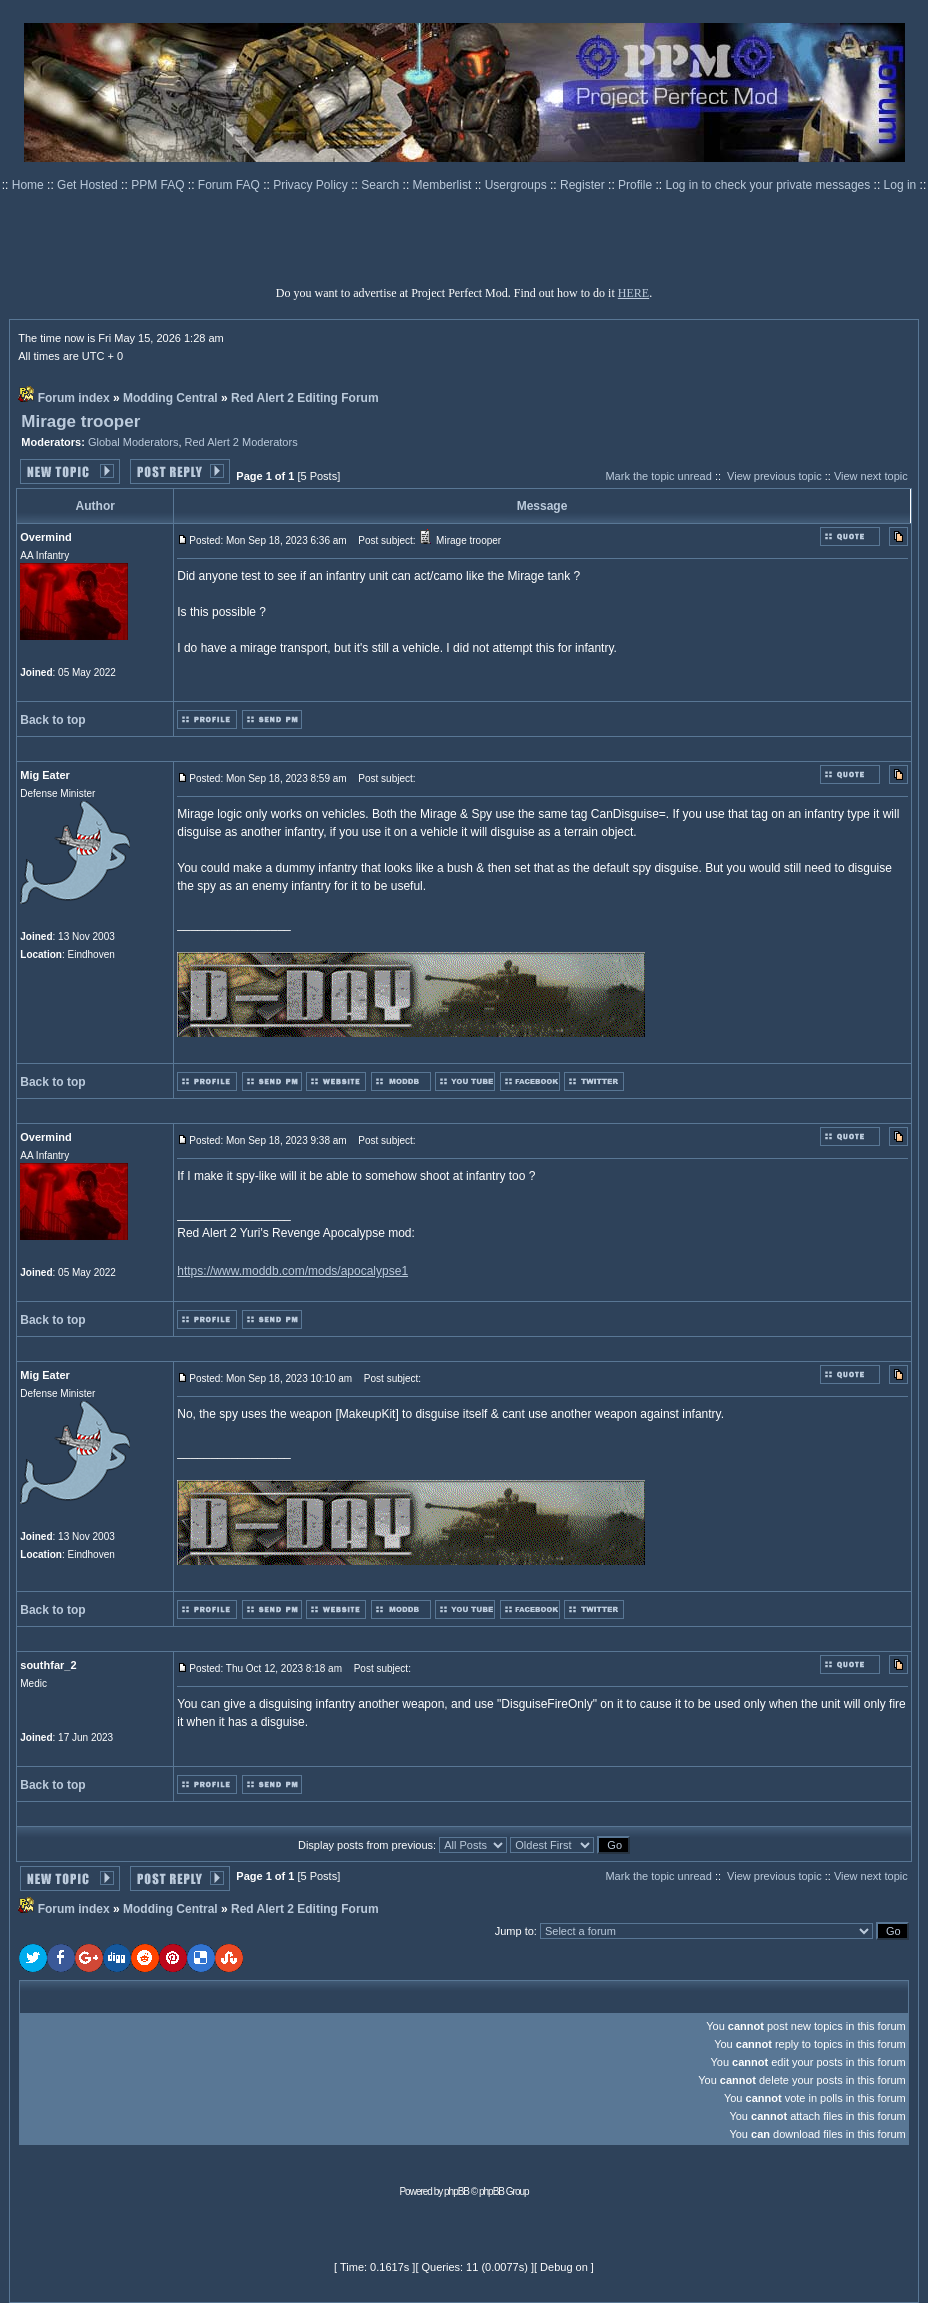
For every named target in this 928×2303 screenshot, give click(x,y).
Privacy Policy (312, 185)
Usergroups (517, 185)
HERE (633, 293)
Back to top (52, 720)
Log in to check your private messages (769, 185)
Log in (900, 185)
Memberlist (444, 185)
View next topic (871, 476)
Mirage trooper (80, 421)
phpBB (456, 2191)
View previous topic (774, 476)
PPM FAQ (159, 185)
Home (29, 185)
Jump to (514, 1931)
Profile (636, 185)
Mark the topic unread (658, 476)
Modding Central (170, 398)
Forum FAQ (230, 185)
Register (584, 185)
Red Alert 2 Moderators (241, 442)
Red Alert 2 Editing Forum (305, 398)
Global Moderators (133, 442)
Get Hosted (89, 185)
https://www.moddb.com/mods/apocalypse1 (292, 1271)
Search (381, 185)
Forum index (74, 398)
